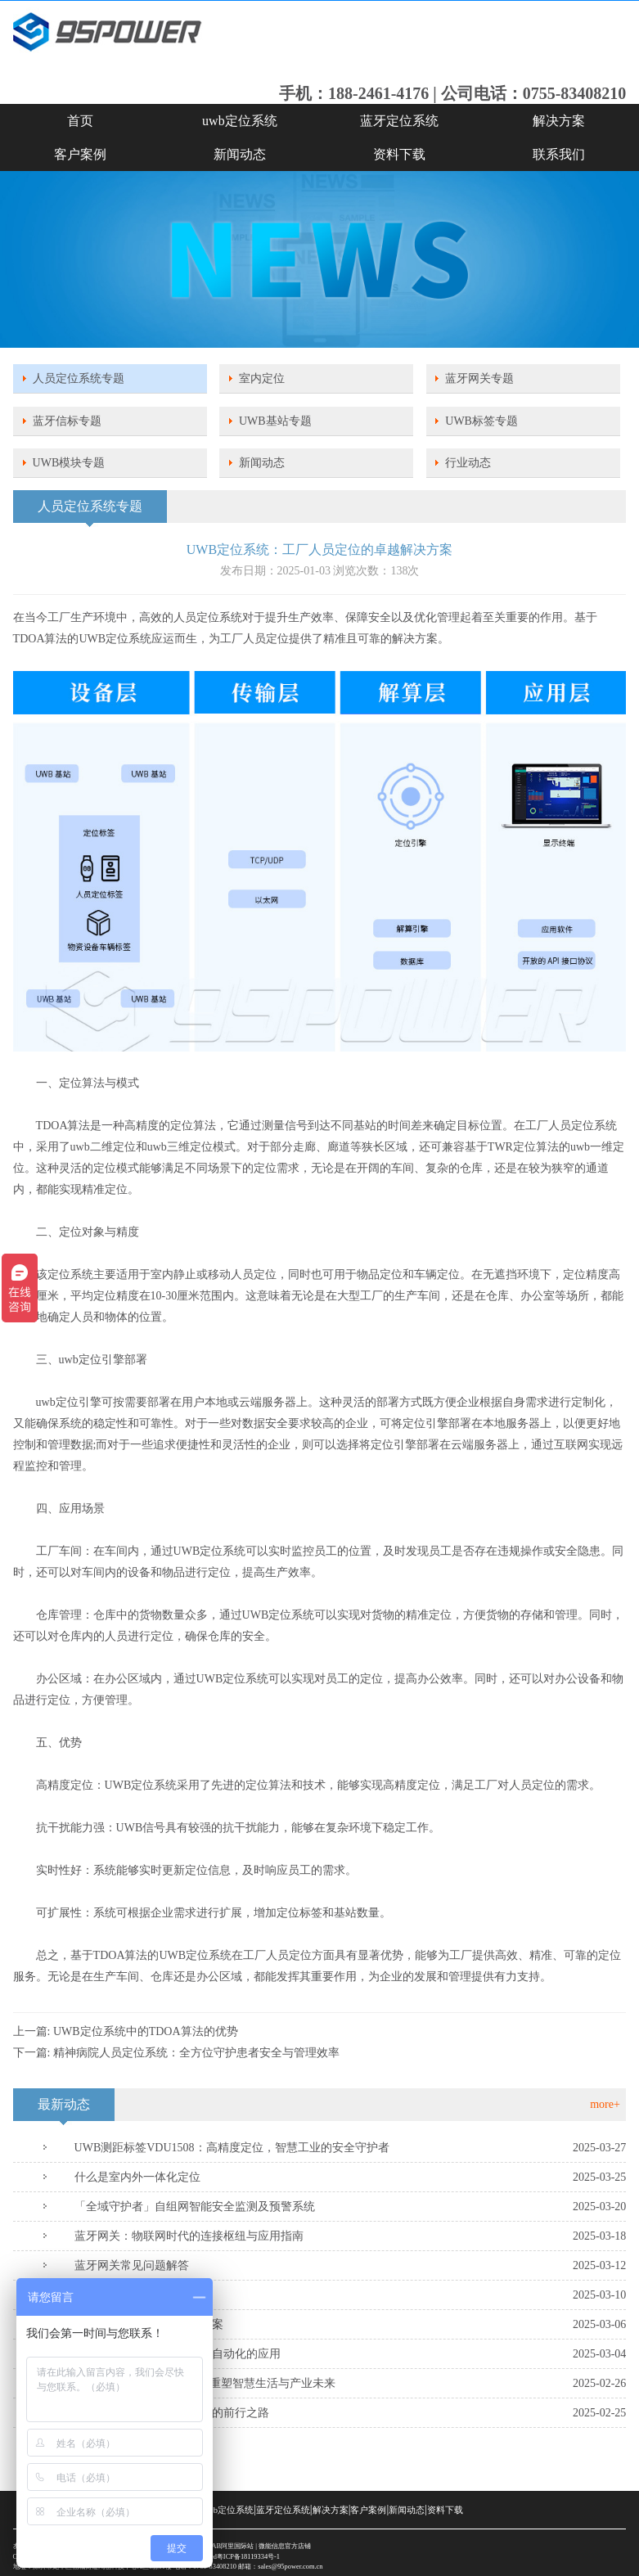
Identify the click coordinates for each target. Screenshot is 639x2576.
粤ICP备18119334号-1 (248, 2556)
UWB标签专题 (481, 421)
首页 (80, 121)
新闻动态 (240, 154)
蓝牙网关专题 (479, 378)
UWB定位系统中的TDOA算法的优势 (145, 2031)
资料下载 (399, 154)
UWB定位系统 (115, 639)
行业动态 (468, 463)
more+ (605, 2104)
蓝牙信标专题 (67, 421)
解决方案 (559, 121)
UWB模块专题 (69, 463)
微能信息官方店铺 (285, 2546)
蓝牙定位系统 (399, 121)
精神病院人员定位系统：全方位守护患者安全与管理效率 (196, 2053)
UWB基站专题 (275, 421)
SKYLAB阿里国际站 (224, 2546)
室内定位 (262, 378)
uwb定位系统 (239, 121)
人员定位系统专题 (78, 378)
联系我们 (559, 154)
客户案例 (80, 154)
